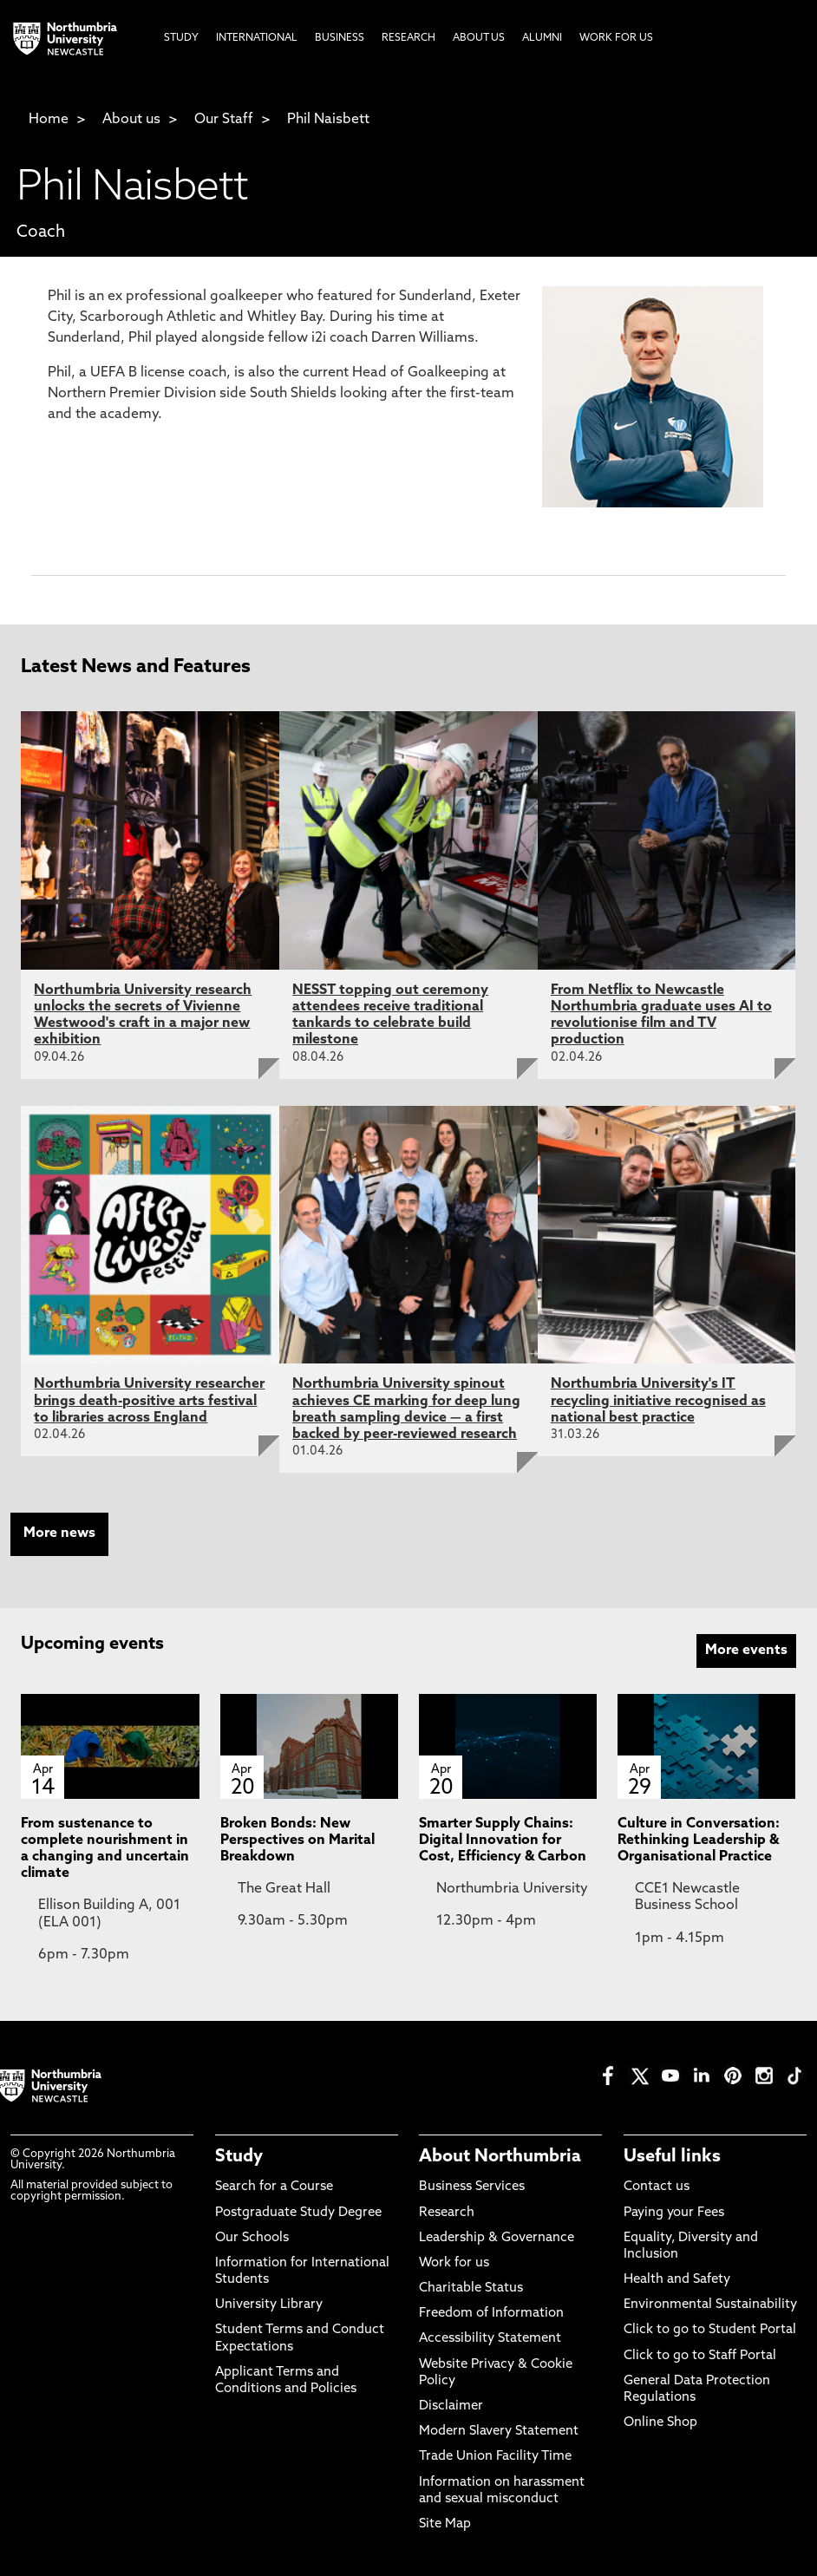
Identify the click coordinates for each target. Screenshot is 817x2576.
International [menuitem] (256, 38)
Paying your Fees (674, 2213)
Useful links (672, 2157)
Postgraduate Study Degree (298, 2213)
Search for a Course (274, 2187)
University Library (269, 2304)
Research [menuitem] (408, 38)
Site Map (445, 2524)
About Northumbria (500, 2157)
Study (239, 2157)
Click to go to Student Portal (710, 2330)
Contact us (657, 2187)
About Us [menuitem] (479, 38)
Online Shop (660, 2422)
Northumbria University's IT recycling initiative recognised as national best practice (658, 1400)
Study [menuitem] (181, 38)
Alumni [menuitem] (542, 38)
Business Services (472, 2187)
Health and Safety (677, 2279)
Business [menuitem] (339, 38)
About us (131, 120)
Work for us (454, 2263)
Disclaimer (451, 2406)
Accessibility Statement (490, 2338)
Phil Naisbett (328, 120)
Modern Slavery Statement (498, 2431)
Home (49, 120)
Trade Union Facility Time (495, 2456)
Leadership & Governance (496, 2238)
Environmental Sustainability (710, 2304)
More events (746, 1650)
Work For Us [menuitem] (616, 38)
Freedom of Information (491, 2313)
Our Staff (223, 120)
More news (59, 1533)
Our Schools (252, 2238)
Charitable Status (471, 2288)
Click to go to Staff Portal (700, 2356)
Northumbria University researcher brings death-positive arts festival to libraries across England (149, 1400)
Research (446, 2213)
